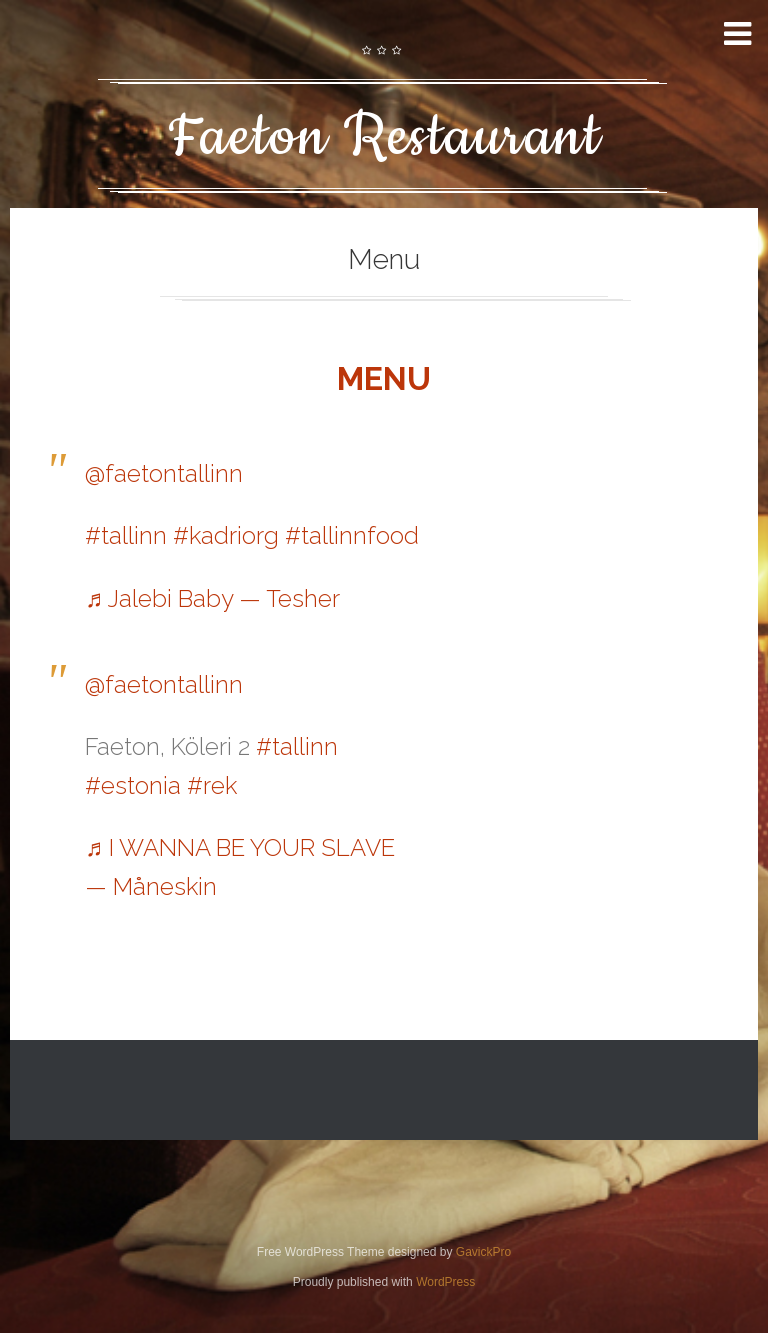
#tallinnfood (352, 535)
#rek (212, 785)
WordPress (445, 1282)
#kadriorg (226, 535)
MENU (384, 378)
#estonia (133, 785)
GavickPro (483, 1252)
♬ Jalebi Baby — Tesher (212, 598)
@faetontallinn (164, 473)
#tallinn (126, 535)
